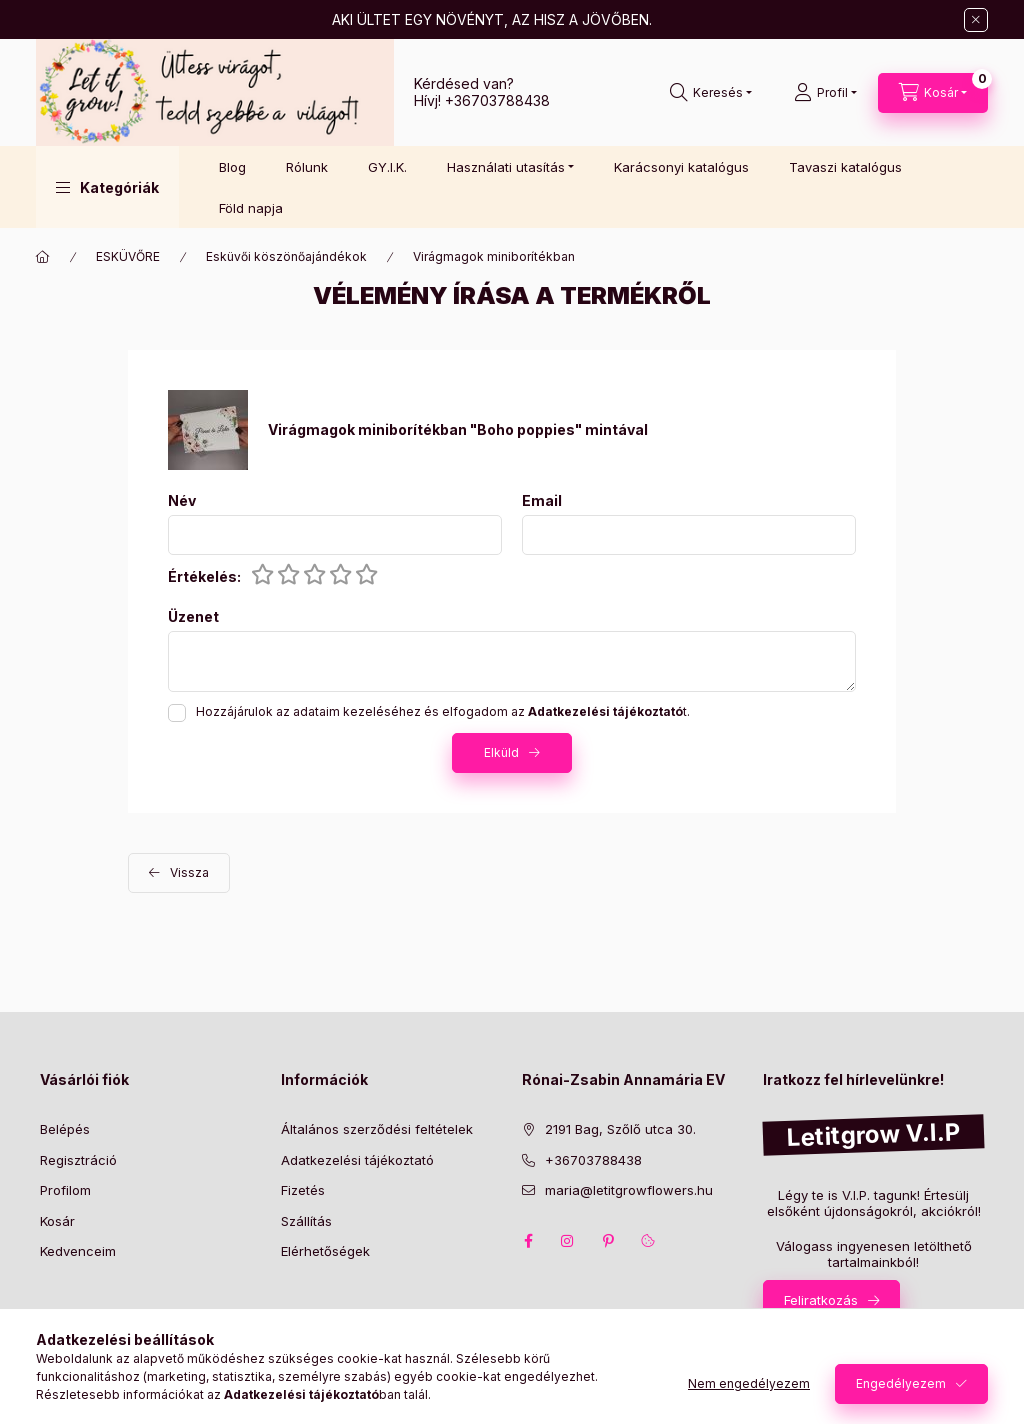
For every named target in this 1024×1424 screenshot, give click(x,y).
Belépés (65, 1129)
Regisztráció (78, 1160)
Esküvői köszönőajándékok (286, 256)
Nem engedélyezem (749, 1383)
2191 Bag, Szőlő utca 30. (620, 1129)
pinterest (608, 1241)
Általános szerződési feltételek (377, 1129)
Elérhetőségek (325, 1251)
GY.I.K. (387, 167)
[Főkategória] (43, 257)
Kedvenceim (78, 1251)
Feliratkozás (821, 1300)
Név (182, 501)
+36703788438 (497, 100)
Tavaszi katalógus (845, 167)
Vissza (189, 872)
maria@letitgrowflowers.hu (629, 1190)
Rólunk (307, 167)
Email (542, 501)
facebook (528, 1241)
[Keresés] (711, 93)
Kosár (57, 1221)
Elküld (501, 752)
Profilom (65, 1190)
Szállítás (306, 1221)
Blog (232, 167)
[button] (107, 187)
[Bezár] (976, 20)
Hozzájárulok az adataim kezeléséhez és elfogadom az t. (443, 711)
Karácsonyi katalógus (681, 167)
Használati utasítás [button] (506, 167)
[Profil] (825, 93)
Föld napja (251, 208)
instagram (568, 1241)
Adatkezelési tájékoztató (357, 1160)
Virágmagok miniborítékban (494, 256)
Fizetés (303, 1190)
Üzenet (193, 617)
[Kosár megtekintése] (933, 93)
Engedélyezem (901, 1383)
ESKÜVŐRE (128, 256)
